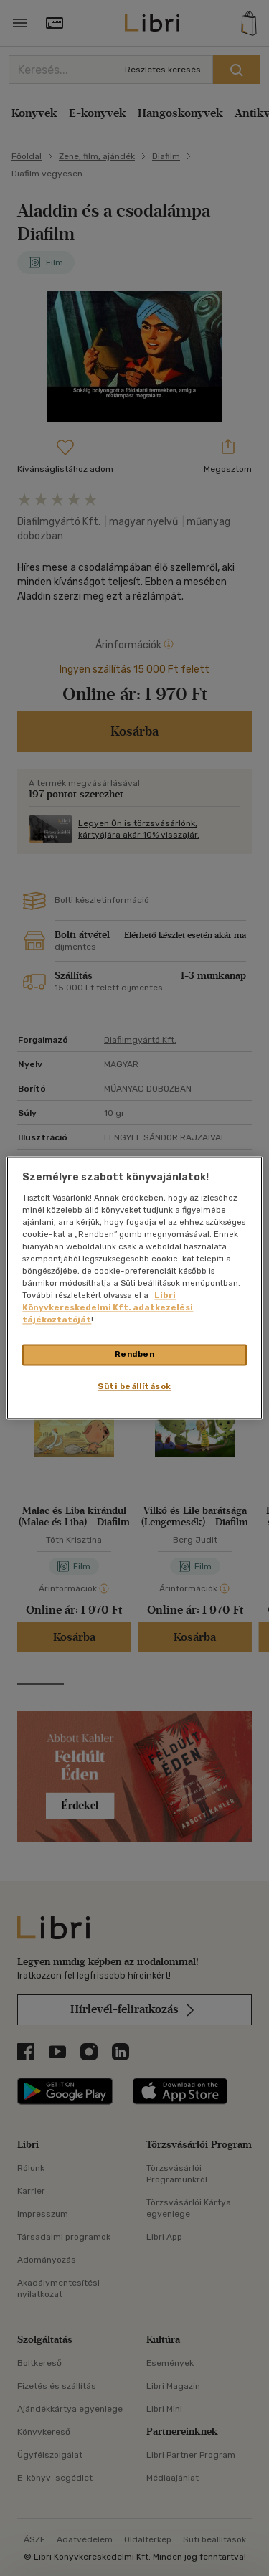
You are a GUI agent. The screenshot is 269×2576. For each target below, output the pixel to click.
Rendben (135, 1355)
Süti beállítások (134, 1387)
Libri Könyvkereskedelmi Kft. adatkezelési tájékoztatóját (107, 1308)
